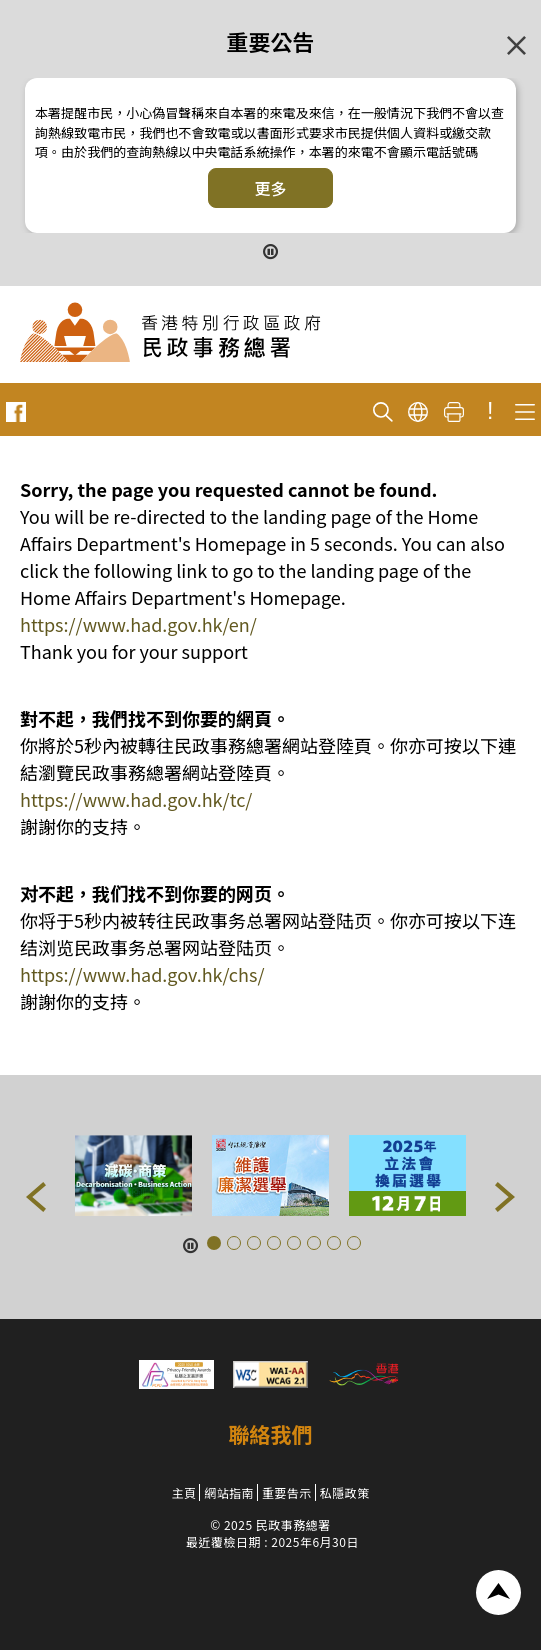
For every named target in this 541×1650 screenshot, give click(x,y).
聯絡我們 (271, 1434)
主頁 (183, 1492)
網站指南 (229, 1492)
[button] (36, 1197)
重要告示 (287, 1492)
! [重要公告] (490, 411)
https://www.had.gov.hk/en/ (138, 624)
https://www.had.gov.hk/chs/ (142, 974)
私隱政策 (345, 1492)
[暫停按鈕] (271, 249)
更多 (270, 188)
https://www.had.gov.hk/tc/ (136, 799)
